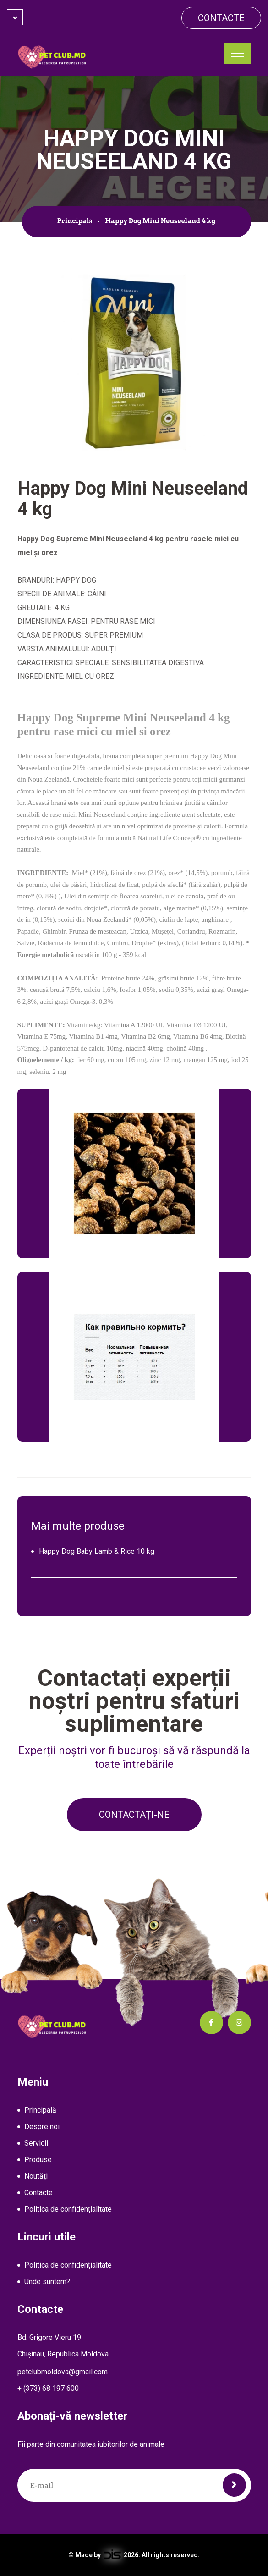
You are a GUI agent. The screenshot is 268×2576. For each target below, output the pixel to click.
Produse (38, 2159)
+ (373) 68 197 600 (48, 2388)
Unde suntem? (47, 2281)
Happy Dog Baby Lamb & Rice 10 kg (96, 1551)
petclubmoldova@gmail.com (62, 2371)
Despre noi (42, 2126)
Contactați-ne (134, 1814)
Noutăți (36, 2176)
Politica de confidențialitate (68, 2209)
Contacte (221, 17)
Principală (74, 221)
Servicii (36, 2143)
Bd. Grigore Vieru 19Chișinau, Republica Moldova (63, 2345)
